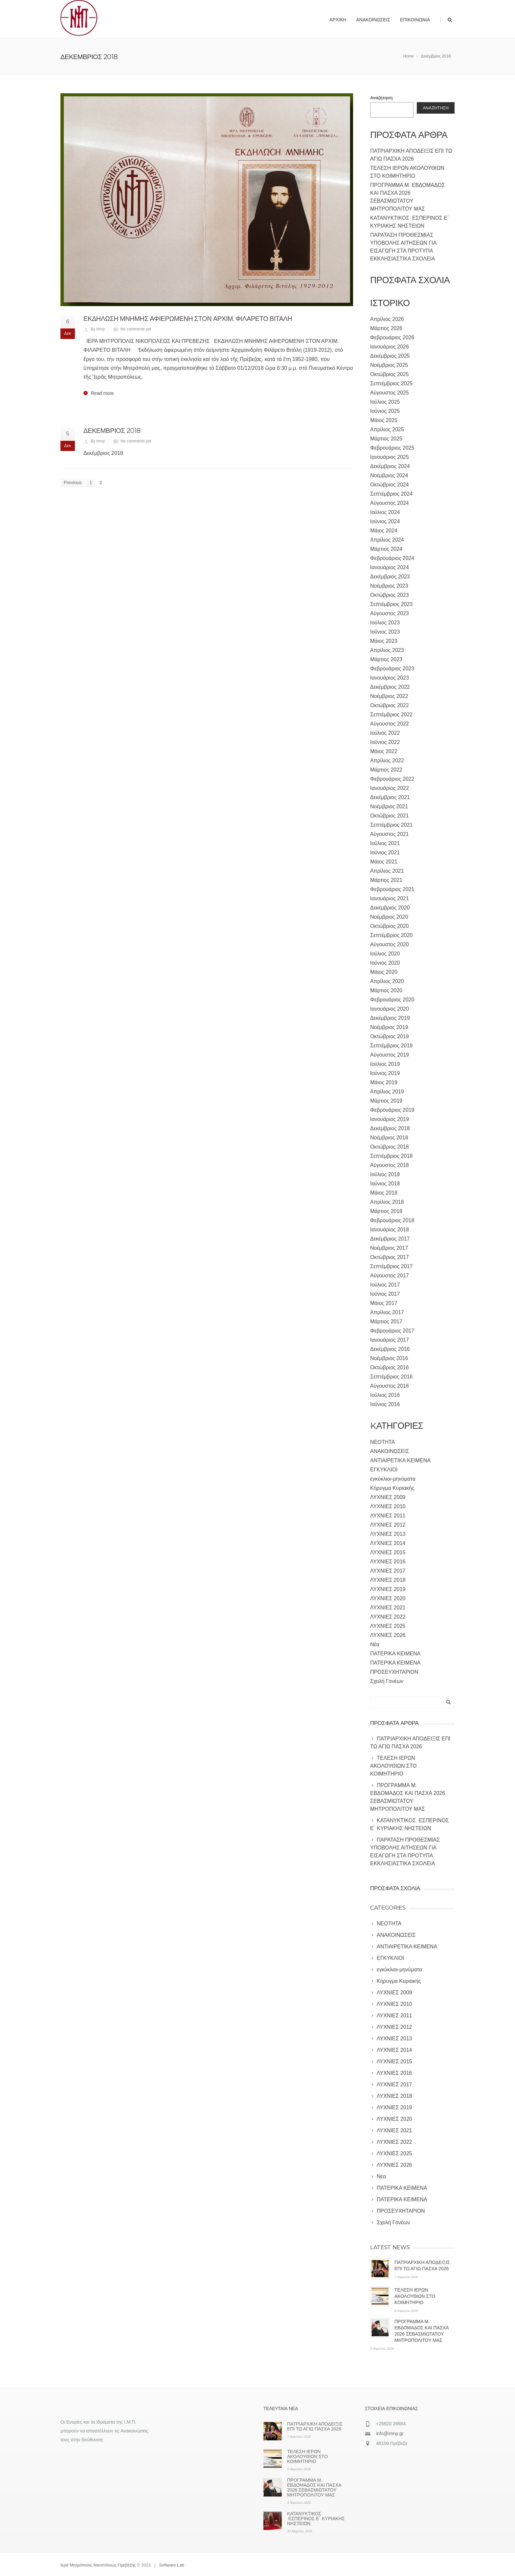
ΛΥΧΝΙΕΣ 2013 (387, 1534)
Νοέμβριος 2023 (389, 586)
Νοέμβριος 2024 (389, 475)
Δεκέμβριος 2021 (390, 797)
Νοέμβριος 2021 (389, 806)
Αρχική (337, 20)
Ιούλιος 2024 (385, 512)
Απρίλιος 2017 (387, 1312)
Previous (72, 482)
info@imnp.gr (389, 2433)
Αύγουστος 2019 (389, 1055)
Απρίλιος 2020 (387, 981)
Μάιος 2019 (383, 1082)
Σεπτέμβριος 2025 (391, 383)
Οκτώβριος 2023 (389, 595)
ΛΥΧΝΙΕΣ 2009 (387, 1497)
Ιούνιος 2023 (385, 632)
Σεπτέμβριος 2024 (391, 494)
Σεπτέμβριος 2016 (391, 1376)
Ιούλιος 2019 (385, 1064)
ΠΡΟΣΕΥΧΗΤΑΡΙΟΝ (394, 1672)
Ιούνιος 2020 (385, 963)
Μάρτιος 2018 (386, 1211)
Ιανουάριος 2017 (389, 1340)
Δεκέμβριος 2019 (390, 1018)
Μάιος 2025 (383, 420)
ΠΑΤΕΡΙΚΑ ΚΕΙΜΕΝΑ (395, 1653)
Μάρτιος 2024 (386, 549)
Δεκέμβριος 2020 (390, 907)
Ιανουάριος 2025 (389, 457)
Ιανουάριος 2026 (389, 346)
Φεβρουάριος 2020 (392, 999)
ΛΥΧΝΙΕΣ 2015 (387, 1552)
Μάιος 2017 (383, 1303)
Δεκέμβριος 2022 (390, 687)
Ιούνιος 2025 (385, 411)
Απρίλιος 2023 (387, 650)
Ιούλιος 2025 (385, 402)
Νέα (374, 1644)
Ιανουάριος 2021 (389, 898)
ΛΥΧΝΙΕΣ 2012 (387, 1525)
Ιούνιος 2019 (385, 1073)
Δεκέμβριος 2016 (390, 1349)
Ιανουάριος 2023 (389, 678)
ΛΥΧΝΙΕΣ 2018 (387, 1580)
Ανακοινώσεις (373, 20)
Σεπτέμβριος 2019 (391, 1045)
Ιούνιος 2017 (385, 1294)
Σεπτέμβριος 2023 (391, 604)
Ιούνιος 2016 (385, 1404)
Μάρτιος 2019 (386, 1101)
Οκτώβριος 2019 (389, 1036)
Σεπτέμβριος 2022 (391, 714)
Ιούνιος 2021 (385, 852)
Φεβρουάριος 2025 (392, 448)
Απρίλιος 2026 (387, 319)
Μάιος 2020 (383, 972)
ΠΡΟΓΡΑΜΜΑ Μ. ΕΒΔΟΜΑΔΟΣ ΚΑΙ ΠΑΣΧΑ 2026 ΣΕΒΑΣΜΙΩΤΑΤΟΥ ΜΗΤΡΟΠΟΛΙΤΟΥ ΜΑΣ (314, 2487)
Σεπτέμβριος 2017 (391, 1266)
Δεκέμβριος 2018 (390, 1128)
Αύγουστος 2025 (389, 392)
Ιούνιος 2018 (385, 1183)
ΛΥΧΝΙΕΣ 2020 (387, 1598)
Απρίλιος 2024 (387, 540)
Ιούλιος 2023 (385, 622)
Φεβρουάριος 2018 (392, 1220)
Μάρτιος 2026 (386, 328)
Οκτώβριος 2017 (389, 1257)
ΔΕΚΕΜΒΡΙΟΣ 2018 (111, 431)
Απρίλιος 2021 (387, 871)
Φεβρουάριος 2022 (392, 779)
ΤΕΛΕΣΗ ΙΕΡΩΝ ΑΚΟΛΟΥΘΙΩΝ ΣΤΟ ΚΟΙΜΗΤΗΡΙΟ (414, 2296)
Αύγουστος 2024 (389, 503)
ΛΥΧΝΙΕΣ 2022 (387, 1617)
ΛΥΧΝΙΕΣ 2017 (387, 1571)
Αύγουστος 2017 (389, 1275)
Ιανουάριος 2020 (389, 1009)
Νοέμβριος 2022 (389, 696)
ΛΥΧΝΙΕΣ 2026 (387, 1635)
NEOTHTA (382, 1442)
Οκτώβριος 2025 (389, 374)
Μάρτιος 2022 (386, 770)
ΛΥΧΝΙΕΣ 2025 (387, 1626)
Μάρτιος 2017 (386, 1321)
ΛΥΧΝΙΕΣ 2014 (387, 1543)
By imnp (98, 329)
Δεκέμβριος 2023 (390, 576)
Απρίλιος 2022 (387, 760)
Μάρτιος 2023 (386, 659)
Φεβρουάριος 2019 (392, 1110)
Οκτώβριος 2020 (389, 926)
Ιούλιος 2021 (385, 843)
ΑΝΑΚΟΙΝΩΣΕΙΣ (389, 1451)
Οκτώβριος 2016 (389, 1367)
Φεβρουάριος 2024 (392, 558)
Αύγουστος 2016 (389, 1386)
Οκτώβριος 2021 (389, 815)
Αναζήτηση (381, 97)
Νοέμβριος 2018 (389, 1137)
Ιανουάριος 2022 (389, 788)
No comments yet (136, 329)
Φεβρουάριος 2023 (392, 668)
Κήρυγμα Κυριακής (392, 1488)
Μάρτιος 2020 (386, 990)
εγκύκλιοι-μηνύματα (392, 1479)
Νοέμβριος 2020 (389, 917)
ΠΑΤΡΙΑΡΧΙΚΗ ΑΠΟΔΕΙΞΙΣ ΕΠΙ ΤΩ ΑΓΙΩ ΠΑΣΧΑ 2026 (315, 2426)
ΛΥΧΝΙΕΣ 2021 (387, 1607)
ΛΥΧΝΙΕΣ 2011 (387, 1515)
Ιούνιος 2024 (385, 521)
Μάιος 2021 (383, 861)
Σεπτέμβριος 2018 (391, 1156)
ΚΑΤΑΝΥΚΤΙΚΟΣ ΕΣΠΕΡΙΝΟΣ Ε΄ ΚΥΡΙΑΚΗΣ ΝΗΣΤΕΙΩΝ (316, 2518)
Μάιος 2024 (383, 530)
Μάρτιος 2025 (386, 438)
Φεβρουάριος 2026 (392, 337)
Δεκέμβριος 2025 (390, 356)
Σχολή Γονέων (386, 1681)
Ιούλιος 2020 (385, 953)
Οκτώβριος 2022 (389, 705)
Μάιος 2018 (383, 1193)
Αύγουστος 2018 (389, 1165)
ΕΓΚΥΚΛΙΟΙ (384, 1469)
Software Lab (171, 2565)
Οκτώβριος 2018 (389, 1147)
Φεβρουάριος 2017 (392, 1330)
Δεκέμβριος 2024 (390, 466)
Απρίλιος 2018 (387, 1202)
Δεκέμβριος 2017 (390, 1239)
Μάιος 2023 (383, 641)
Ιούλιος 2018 (385, 1174)
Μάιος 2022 (383, 751)
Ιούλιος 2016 (385, 1395)
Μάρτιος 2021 (386, 880)
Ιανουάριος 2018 (389, 1229)
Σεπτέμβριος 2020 (391, 935)
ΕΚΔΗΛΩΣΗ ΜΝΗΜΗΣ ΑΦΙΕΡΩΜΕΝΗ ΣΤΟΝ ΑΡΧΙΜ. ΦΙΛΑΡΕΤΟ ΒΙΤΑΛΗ (187, 319)
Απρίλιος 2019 (387, 1091)
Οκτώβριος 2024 (389, 484)
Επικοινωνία (415, 20)
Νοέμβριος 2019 (389, 1027)
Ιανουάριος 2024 (389, 567)
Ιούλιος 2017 (385, 1285)
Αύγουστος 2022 (389, 724)
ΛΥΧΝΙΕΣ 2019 (387, 1589)
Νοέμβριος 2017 (389, 1248)
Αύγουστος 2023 (389, 613)
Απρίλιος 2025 (387, 429)
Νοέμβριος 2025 (389, 365)
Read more (102, 393)
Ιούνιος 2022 (385, 742)
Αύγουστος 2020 (389, 944)
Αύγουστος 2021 (389, 834)
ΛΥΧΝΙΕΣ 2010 (387, 1506)
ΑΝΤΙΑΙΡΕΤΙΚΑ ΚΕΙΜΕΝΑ (400, 1460)
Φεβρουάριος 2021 (392, 889)
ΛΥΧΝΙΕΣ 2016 (387, 1561)
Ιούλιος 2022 (385, 733)
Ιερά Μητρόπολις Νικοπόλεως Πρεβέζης (98, 2565)
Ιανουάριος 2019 (389, 1119)
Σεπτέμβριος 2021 (391, 825)
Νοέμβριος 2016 (389, 1358)
